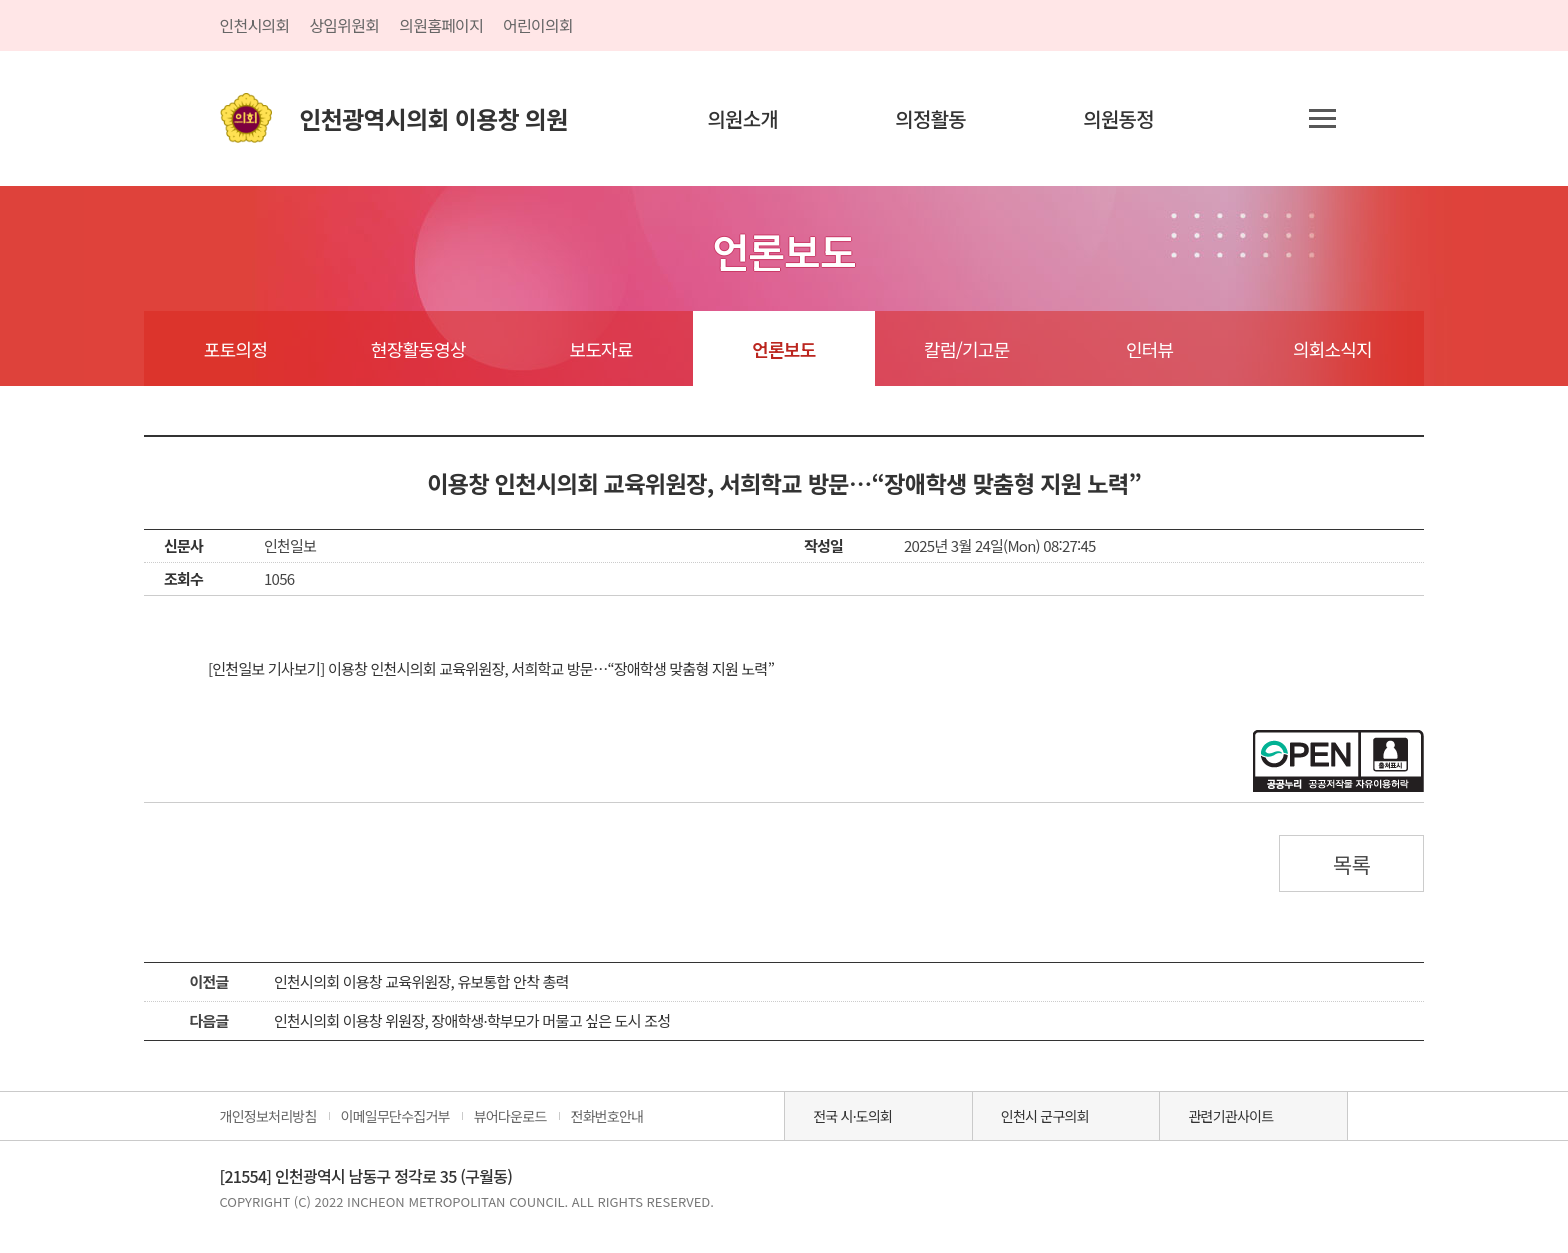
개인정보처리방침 (268, 1116)
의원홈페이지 (441, 25)
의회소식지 (1332, 349)
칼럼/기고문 (966, 349)
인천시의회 (255, 25)
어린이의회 (538, 25)
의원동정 (1118, 118)
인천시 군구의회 (1045, 1116)
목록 (1352, 864)
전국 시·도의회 (852, 1116)
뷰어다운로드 (510, 1116)
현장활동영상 (418, 349)
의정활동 (930, 118)
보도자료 (600, 349)
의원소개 (742, 118)
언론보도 (783, 349)
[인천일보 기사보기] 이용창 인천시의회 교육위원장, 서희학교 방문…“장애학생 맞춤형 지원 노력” (491, 668)
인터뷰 (1149, 349)
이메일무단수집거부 (395, 1116)
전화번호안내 (607, 1116)
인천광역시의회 (434, 118)
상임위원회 (344, 25)
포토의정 (235, 349)
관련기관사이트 (1230, 1116)
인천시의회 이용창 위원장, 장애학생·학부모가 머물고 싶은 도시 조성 (472, 1020)
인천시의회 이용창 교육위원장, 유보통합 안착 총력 (421, 981)
